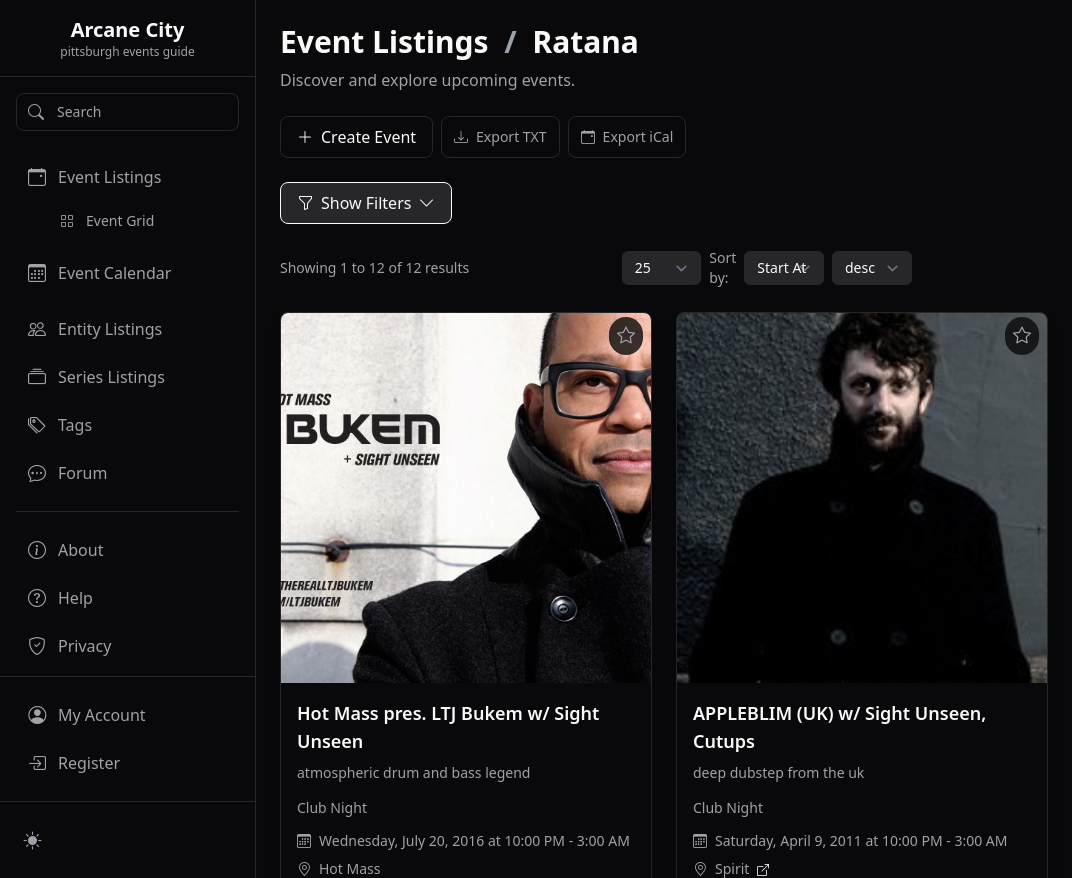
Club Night (332, 807)
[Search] (127, 112)
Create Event (356, 137)
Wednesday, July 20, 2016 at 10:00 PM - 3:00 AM (474, 840)
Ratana (586, 41)
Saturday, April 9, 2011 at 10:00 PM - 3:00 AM (861, 840)
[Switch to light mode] (33, 840)
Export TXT (500, 137)
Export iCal (627, 137)
